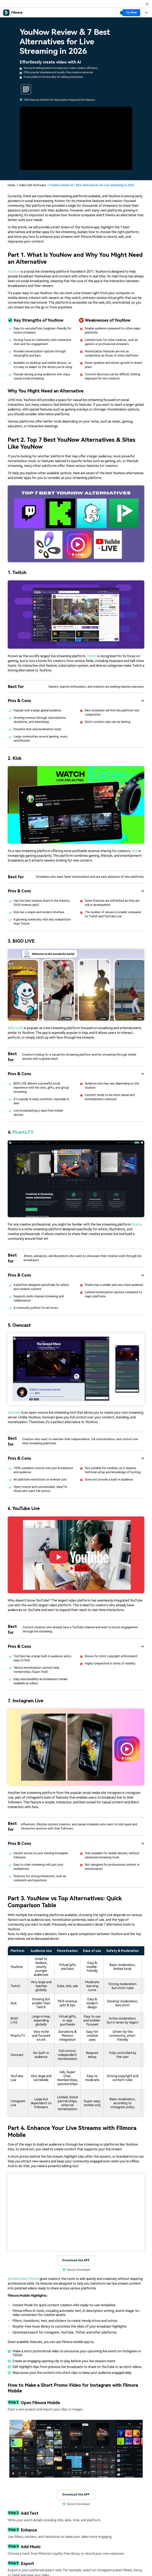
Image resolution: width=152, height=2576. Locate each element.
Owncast (14, 1412)
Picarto (136, 1224)
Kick (135, 851)
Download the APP (76, 2260)
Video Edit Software (32, 185)
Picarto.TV (23, 1132)
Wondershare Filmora (23, 2278)
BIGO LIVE (15, 1028)
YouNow (14, 271)
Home (11, 185)
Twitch (92, 656)
